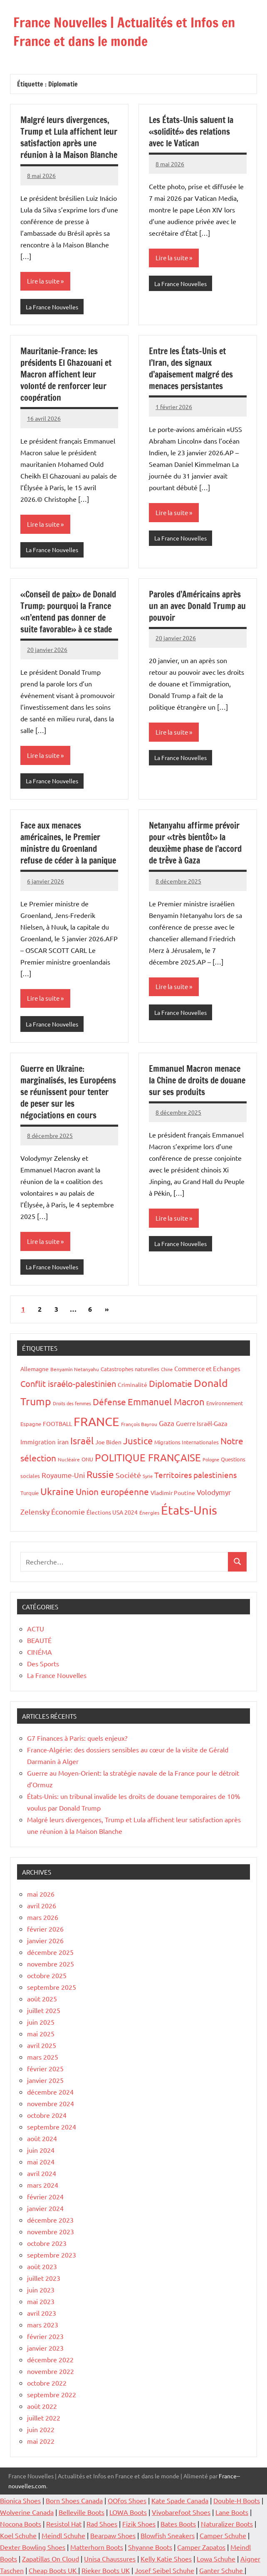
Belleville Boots (81, 2512)
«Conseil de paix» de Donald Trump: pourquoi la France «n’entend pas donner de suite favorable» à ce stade (68, 611)
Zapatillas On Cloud (50, 2558)
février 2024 (45, 2196)
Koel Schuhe (18, 2535)
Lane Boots (231, 2512)
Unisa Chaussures (110, 2558)
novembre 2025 (50, 1963)
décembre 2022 (50, 2359)
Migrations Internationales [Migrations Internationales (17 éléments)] (186, 1442)
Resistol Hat (64, 2523)
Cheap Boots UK (53, 2570)
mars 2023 (42, 2324)
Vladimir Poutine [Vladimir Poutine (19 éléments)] (173, 1492)
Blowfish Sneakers (168, 2535)
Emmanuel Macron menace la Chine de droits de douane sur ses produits (197, 1080)
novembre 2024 (50, 2103)
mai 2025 (40, 2033)
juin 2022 (40, 2429)
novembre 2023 (50, 2231)
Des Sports (43, 1663)
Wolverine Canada (27, 2512)
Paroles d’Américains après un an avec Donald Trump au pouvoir (197, 606)
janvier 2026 (45, 1940)
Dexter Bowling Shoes (32, 2547)
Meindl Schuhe (63, 2535)
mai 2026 (40, 1894)
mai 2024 (40, 2161)
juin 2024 (40, 2150)
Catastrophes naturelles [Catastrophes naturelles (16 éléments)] (130, 1368)
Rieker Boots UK (106, 2570)
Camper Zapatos (201, 2547)
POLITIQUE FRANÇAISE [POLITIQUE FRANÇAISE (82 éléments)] (148, 1457)
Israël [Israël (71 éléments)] (82, 1440)
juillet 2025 (43, 2010)
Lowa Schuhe (216, 2558)
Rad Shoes (102, 2523)
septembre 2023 (51, 2254)
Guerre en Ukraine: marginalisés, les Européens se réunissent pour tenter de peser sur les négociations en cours (68, 1092)
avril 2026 (41, 1905)
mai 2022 (40, 2441)
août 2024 (42, 2138)
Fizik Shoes (139, 2523)
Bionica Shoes (20, 2500)
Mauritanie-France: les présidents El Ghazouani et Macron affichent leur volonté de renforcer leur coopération (65, 374)
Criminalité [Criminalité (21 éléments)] (132, 1384)
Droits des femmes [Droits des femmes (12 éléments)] (72, 1403)
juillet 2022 (43, 2417)
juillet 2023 (43, 2278)
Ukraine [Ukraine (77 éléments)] (57, 1491)
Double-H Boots (236, 2500)
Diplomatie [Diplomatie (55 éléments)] (170, 1383)
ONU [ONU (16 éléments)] (87, 1459)
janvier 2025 (45, 2080)
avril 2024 (41, 2173)
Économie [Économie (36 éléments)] (68, 1511)
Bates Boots (178, 2523)
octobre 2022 (47, 2383)
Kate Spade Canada (179, 2500)
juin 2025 (40, 2022)
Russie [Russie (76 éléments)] (100, 1474)
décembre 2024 (50, 2091)
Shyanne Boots (150, 2547)
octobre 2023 (47, 2243)
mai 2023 (40, 2301)
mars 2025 (42, 2057)
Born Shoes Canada (74, 2500)
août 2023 (42, 2266)
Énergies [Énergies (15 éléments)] (149, 1512)
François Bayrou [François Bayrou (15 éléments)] (139, 1424)
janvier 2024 (45, 2208)
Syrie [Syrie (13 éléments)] (148, 1476)
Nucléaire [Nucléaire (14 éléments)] (69, 1459)
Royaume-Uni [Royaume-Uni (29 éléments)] (63, 1475)
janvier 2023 (45, 2348)
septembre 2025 (51, 1987)
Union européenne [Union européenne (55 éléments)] (112, 1491)
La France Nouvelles (52, 307)
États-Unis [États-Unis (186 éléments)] (189, 1510)
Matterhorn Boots (96, 2547)
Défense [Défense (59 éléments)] (109, 1401)
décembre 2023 (50, 2220)
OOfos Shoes (127, 2500)
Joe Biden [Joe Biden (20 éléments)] (108, 1442)
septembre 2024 (51, 2126)
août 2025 (42, 1998)
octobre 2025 (47, 1975)
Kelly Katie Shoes (166, 2558)
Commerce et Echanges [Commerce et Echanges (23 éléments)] (207, 1368)
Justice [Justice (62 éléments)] (138, 1440)
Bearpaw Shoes (113, 2535)
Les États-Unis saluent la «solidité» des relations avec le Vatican (191, 131)
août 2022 (42, 2406)
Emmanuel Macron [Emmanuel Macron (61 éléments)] (166, 1401)
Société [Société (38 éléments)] (128, 1475)
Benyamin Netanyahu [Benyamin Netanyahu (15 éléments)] (74, 1369)
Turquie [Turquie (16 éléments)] (29, 1492)
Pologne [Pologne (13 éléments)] (211, 1459)
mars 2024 (42, 2185)
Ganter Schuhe (222, 2570)
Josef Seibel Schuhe (164, 2570)
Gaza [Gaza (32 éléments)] (166, 1423)
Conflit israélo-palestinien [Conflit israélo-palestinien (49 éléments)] (68, 1383)
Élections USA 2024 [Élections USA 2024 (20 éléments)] (112, 1512)
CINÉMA (39, 1652)
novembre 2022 (50, 2371)
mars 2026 (42, 1917)
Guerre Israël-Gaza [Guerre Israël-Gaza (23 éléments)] (201, 1423)
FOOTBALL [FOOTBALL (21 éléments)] (57, 1423)
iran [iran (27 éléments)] (63, 1441)
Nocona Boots (20, 2523)
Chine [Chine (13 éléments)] (167, 1369)
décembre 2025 (50, 1952)
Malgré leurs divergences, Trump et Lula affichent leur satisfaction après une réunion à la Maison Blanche (68, 137)
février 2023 (45, 2336)
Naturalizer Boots (227, 2523)
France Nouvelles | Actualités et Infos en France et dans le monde (124, 32)
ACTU (35, 1628)
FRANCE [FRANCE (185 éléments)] (96, 1421)
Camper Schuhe (223, 2535)
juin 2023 (40, 2289)
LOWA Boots (128, 2512)
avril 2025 (41, 2045)
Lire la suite (43, 281)
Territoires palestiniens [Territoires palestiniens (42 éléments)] (195, 1475)
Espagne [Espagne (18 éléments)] (30, 1423)
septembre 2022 (51, 2394)
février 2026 (45, 1929)
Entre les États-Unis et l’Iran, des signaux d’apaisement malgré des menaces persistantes (191, 368)
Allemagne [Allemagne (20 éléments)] (34, 1368)
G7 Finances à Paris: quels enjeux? (77, 1738)
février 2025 (45, 2068)
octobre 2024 (47, 2115)
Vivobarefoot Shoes (181, 2512)
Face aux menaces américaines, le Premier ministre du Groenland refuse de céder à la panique (68, 842)
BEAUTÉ (39, 1640)
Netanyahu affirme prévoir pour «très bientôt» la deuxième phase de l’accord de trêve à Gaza (195, 842)
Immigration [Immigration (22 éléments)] (38, 1442)
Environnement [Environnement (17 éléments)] (224, 1402)
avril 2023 (41, 2313)
